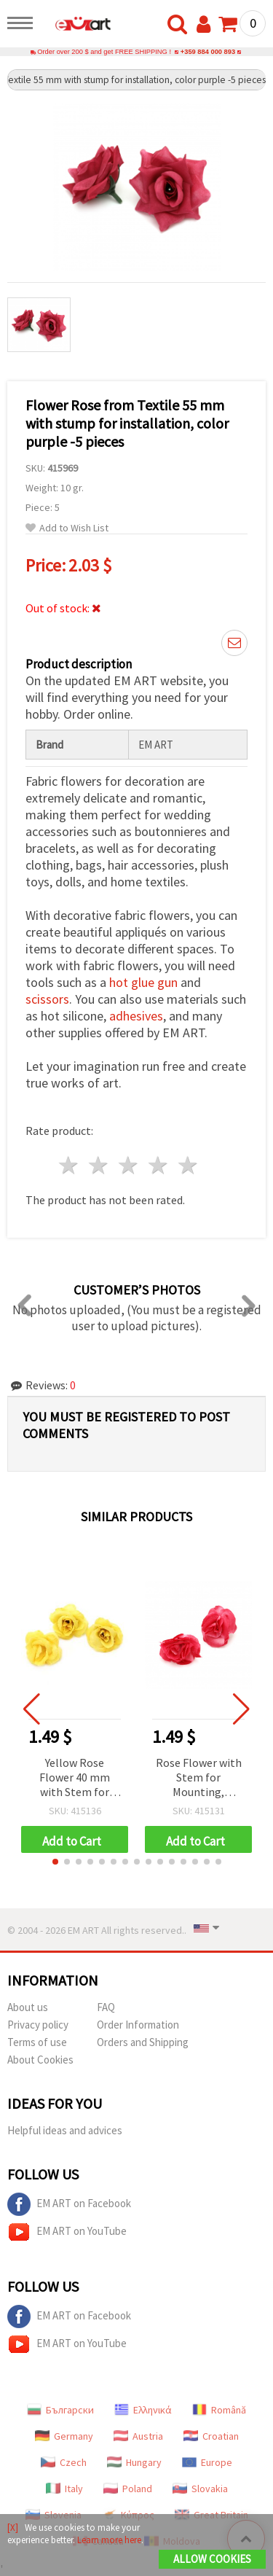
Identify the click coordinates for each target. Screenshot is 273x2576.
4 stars (158, 1165)
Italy (64, 2488)
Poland (127, 2488)
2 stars (99, 1165)
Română (219, 2410)
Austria (138, 2436)
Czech (64, 2462)
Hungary (134, 2462)
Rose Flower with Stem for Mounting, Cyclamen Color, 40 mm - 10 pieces (198, 1778)
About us (27, 2007)
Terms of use (37, 2042)
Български (60, 2410)
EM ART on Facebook (69, 2204)
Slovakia (200, 2488)
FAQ (106, 2007)
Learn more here (109, 2540)
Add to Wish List (66, 528)
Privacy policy (37, 2024)
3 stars (129, 1165)
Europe (207, 2462)
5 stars (188, 1165)
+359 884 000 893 (208, 51)
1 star (69, 1165)
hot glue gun (143, 982)
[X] (12, 2527)
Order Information (138, 2024)
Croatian (211, 2436)
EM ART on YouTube (67, 2232)
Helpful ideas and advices (64, 2130)
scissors (47, 999)
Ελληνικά (143, 2410)
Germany (64, 2436)
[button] (55, 1862)
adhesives (136, 1015)
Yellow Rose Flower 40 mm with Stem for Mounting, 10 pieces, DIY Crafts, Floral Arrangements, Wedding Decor (74, 1778)
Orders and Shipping (143, 2042)
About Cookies (40, 2059)
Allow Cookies (212, 2559)
